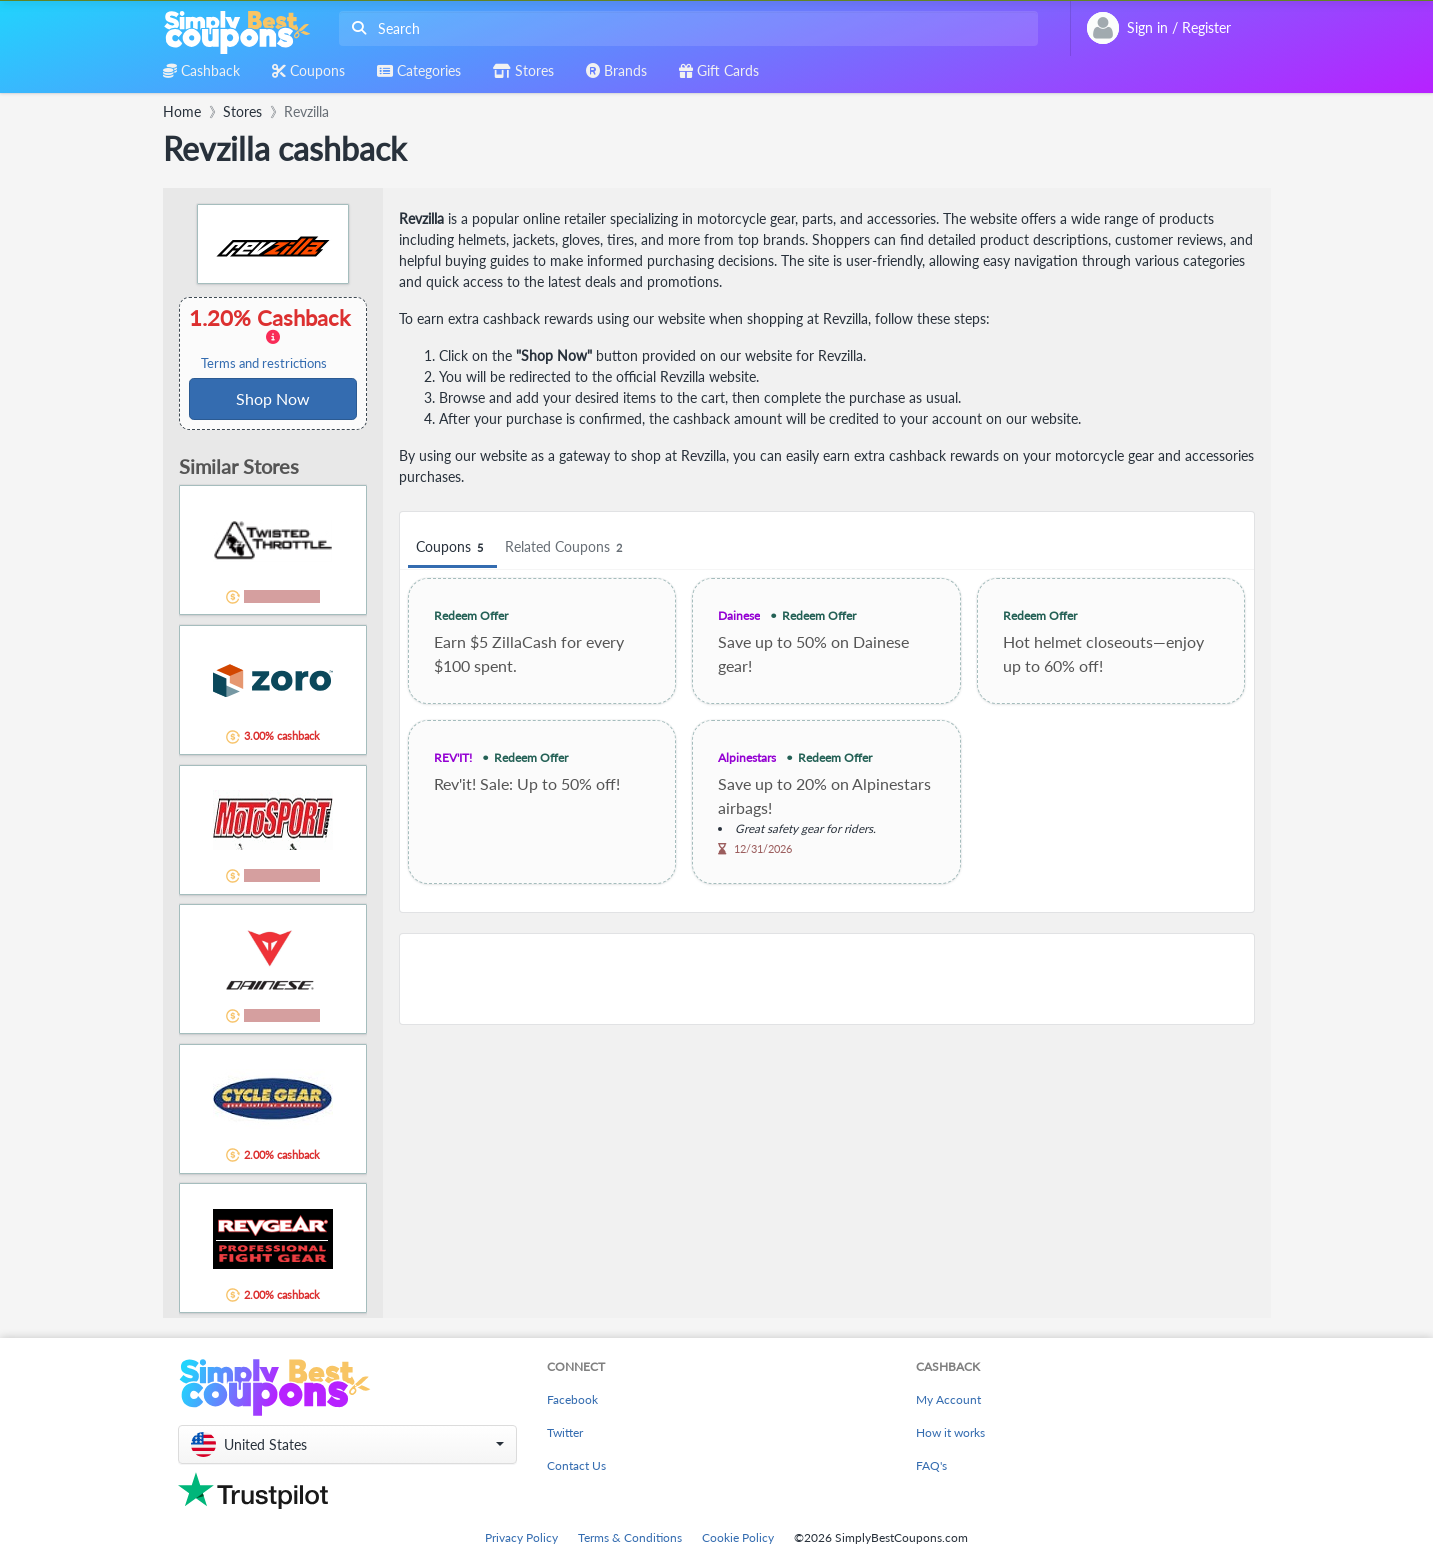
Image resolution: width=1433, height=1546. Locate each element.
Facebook (572, 1399)
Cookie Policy (738, 1537)
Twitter (565, 1432)
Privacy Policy (521, 1537)
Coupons (452, 547)
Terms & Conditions (630, 1537)
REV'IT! (453, 757)
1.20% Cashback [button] (273, 338)
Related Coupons (566, 547)
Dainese (739, 615)
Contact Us (576, 1465)
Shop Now (273, 398)
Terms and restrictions (264, 363)
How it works (950, 1432)
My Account (948, 1399)
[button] (347, 1444)
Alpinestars (747, 757)
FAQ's (931, 1465)
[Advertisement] (827, 979)
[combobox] (684, 28)
